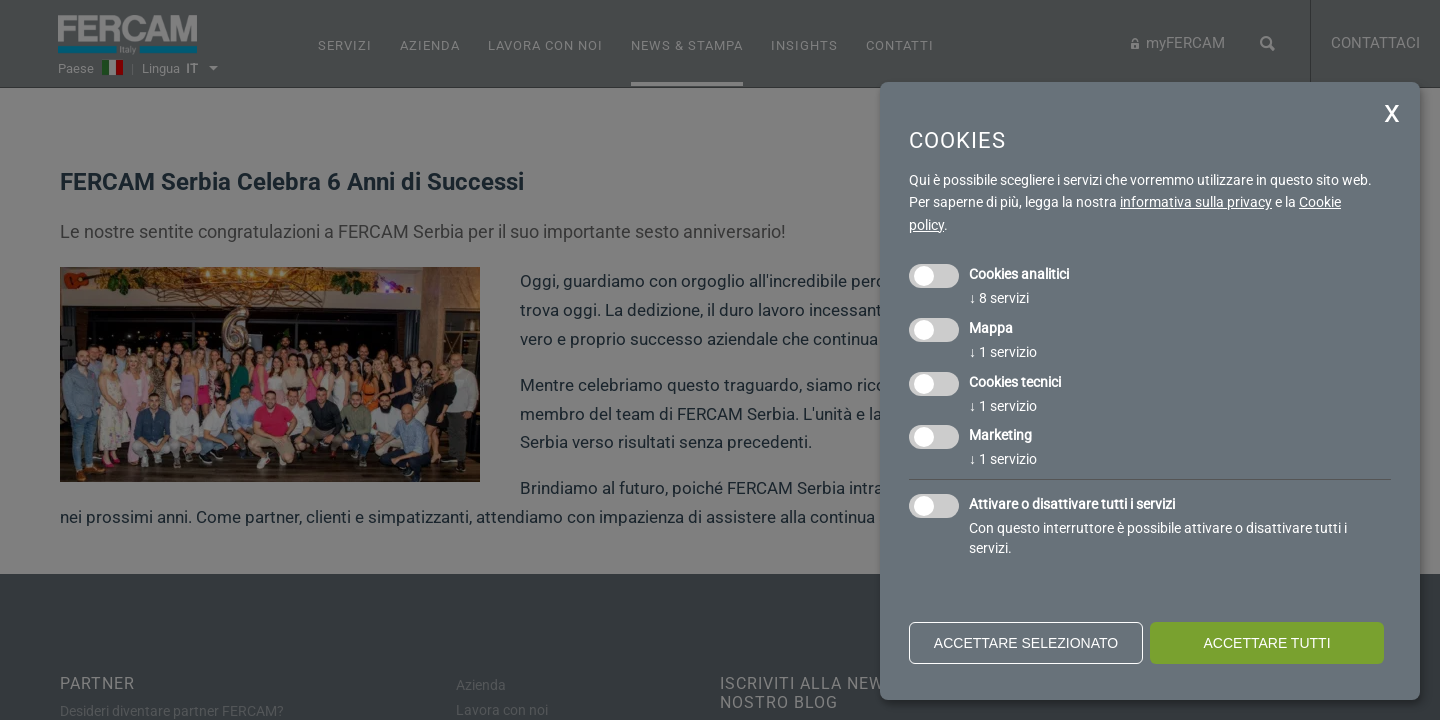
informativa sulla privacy (1196, 202)
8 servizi (999, 298)
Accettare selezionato (1026, 643)
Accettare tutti (1266, 643)
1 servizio (1003, 352)
